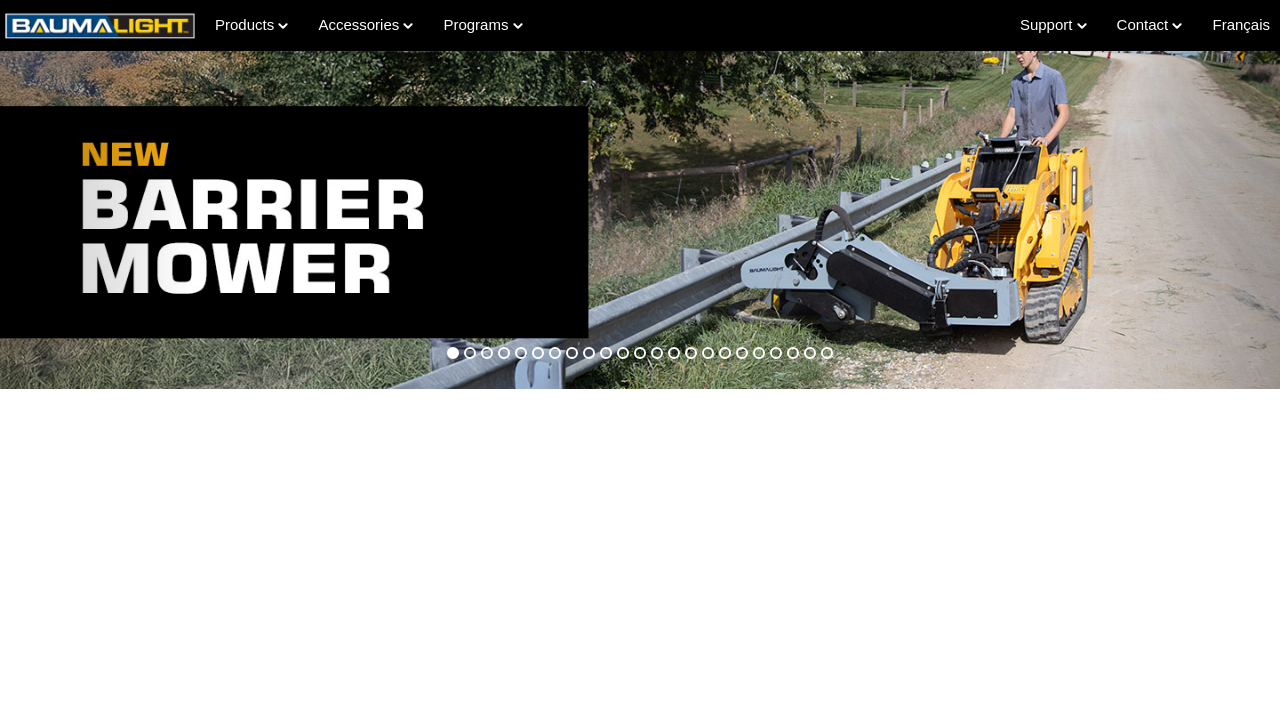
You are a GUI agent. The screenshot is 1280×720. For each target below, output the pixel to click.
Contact (1150, 24)
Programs (482, 24)
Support (1053, 24)
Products (251, 24)
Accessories (365, 24)
